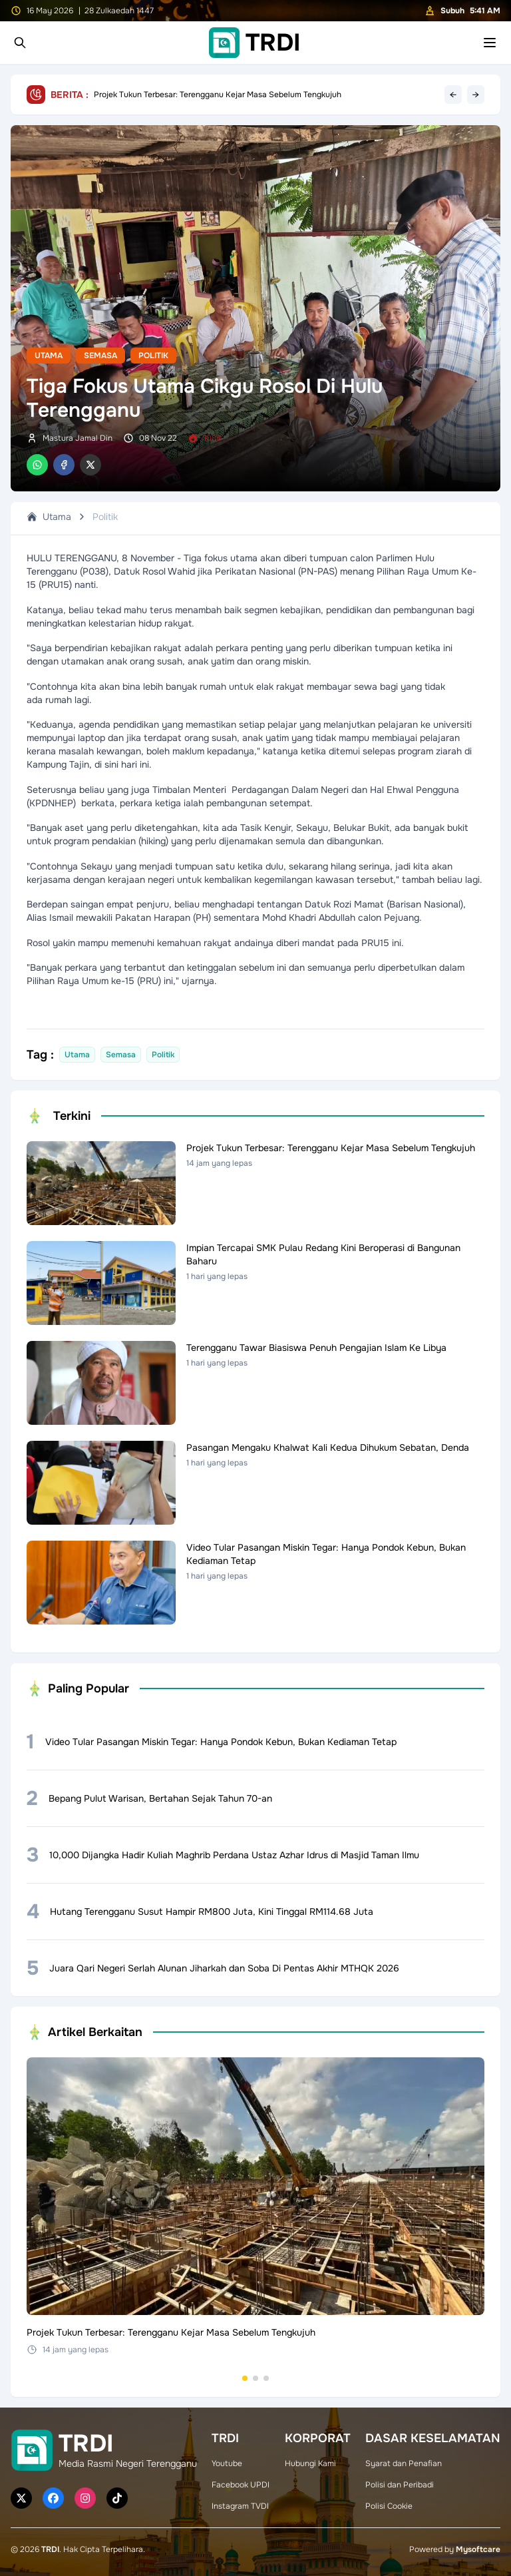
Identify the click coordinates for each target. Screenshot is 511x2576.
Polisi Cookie (389, 2506)
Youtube (227, 2463)
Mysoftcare (478, 2549)
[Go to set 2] (255, 2378)
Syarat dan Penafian (403, 2463)
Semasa (100, 355)
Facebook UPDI (240, 2484)
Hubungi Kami (310, 2463)
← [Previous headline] (453, 95)
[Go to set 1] (245, 2378)
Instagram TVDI (240, 2506)
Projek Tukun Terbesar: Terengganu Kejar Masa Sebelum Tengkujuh (217, 94)
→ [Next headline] (475, 95)
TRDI (50, 2549)
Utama (49, 355)
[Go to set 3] (266, 2378)
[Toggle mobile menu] (489, 42)
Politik (153, 355)
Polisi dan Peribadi (399, 2484)
